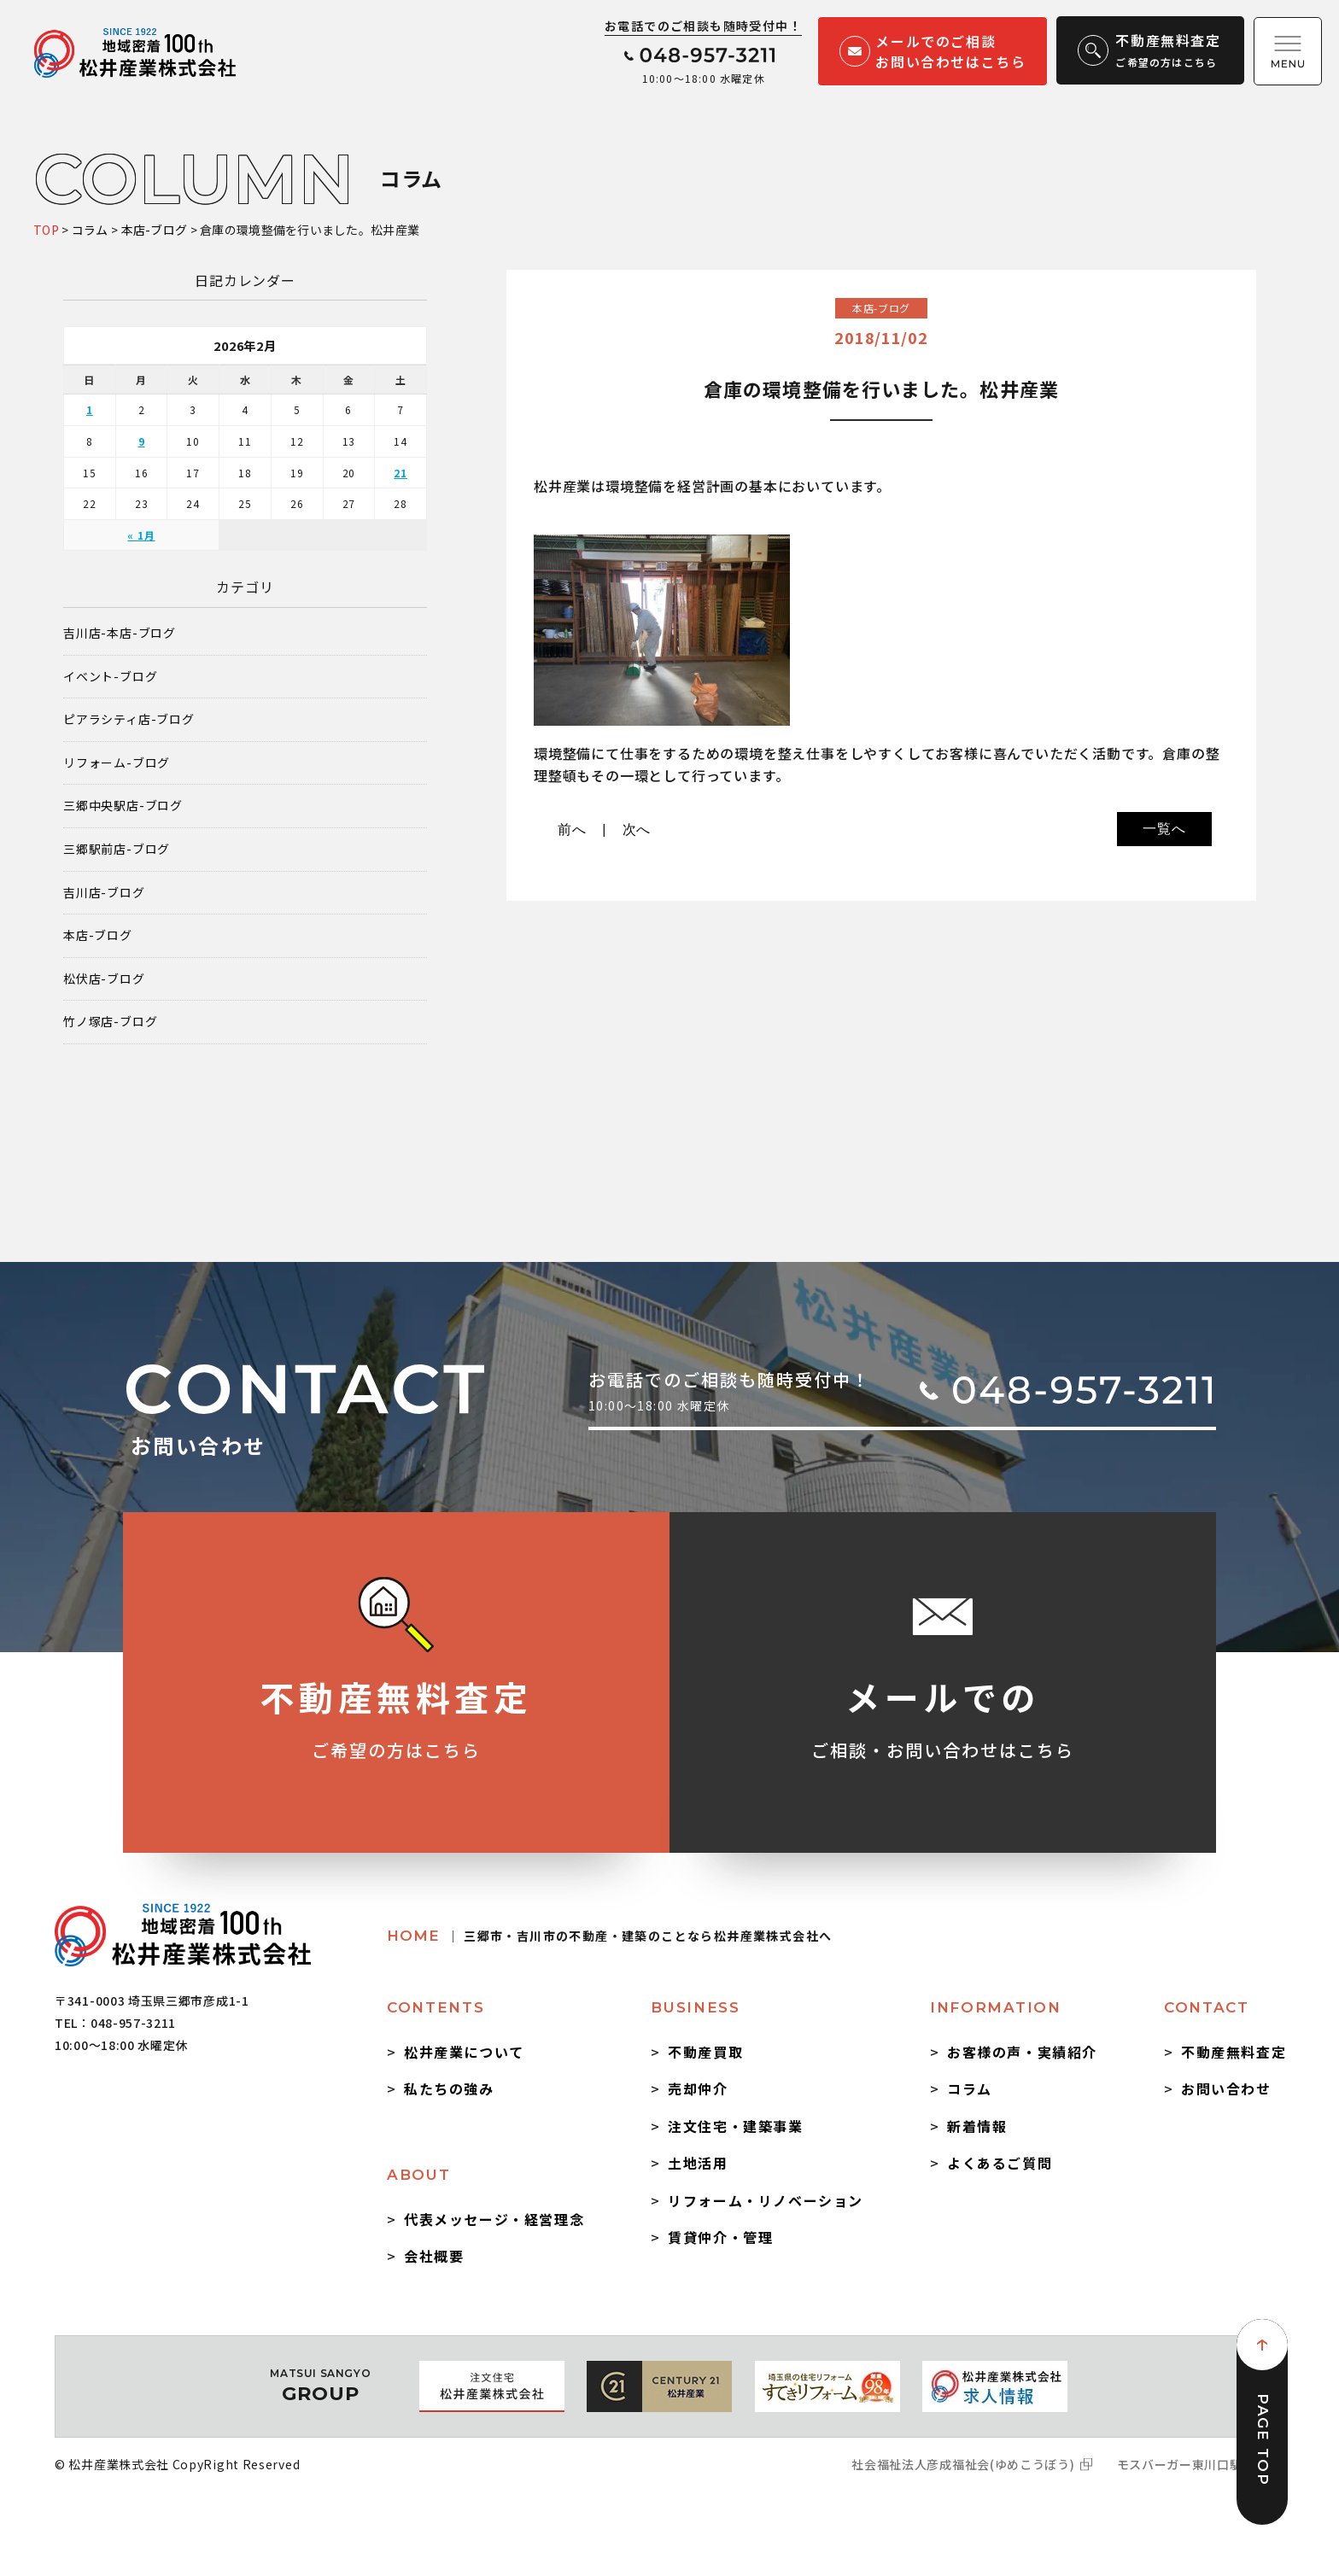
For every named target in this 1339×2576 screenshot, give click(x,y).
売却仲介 (698, 2088)
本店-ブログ (97, 935)
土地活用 (698, 2163)
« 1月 (141, 535)
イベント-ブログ (110, 677)
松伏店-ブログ (104, 979)
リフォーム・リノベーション (765, 2200)
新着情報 (977, 2126)
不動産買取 (705, 2052)
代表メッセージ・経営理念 (494, 2219)
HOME (609, 1935)
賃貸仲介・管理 (720, 2237)
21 (400, 472)
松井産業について (464, 2052)
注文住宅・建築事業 (735, 2126)
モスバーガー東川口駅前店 (1192, 2464)
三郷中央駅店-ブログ (123, 805)
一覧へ (1164, 828)
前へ (572, 829)
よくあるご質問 (999, 2163)
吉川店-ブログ (104, 893)
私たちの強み (449, 2088)
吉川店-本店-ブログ (119, 633)
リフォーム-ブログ (116, 763)
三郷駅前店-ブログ (116, 849)
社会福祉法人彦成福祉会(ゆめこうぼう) (962, 2464)
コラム (969, 2088)
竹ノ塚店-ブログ (110, 1021)
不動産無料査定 (1233, 2052)
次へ (637, 829)
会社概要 (434, 2256)
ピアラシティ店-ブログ (129, 719)
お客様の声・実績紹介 (1022, 2052)
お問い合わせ (1226, 2088)
